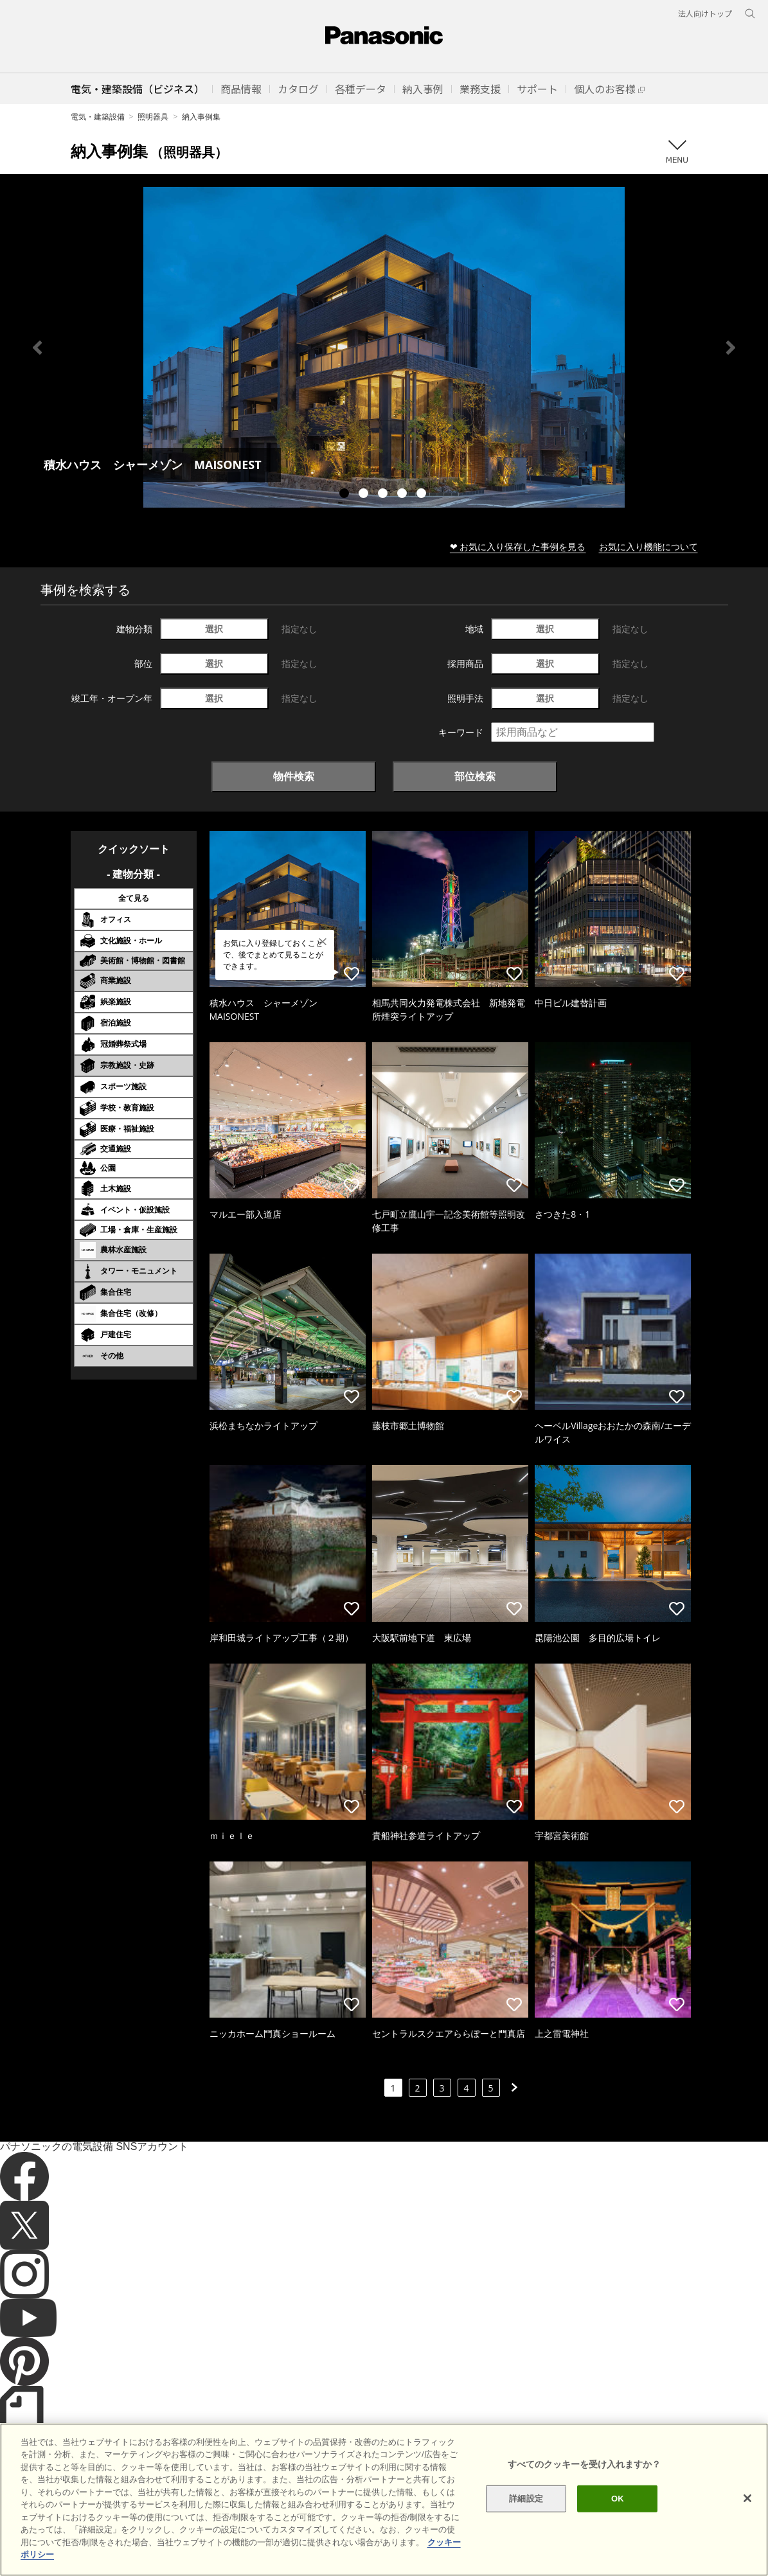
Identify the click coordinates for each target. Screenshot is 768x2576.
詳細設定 (526, 2516)
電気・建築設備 (98, 116)
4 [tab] (403, 494)
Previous (37, 347)
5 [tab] (422, 494)
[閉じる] (747, 2516)
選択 (214, 629)
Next (731, 347)
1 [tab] (345, 494)
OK (617, 2516)
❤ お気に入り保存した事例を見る (518, 546)
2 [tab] (365, 494)
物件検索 (293, 776)
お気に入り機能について (648, 546)
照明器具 (153, 116)
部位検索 (475, 776)
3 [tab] (384, 494)
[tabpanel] (384, 347)
